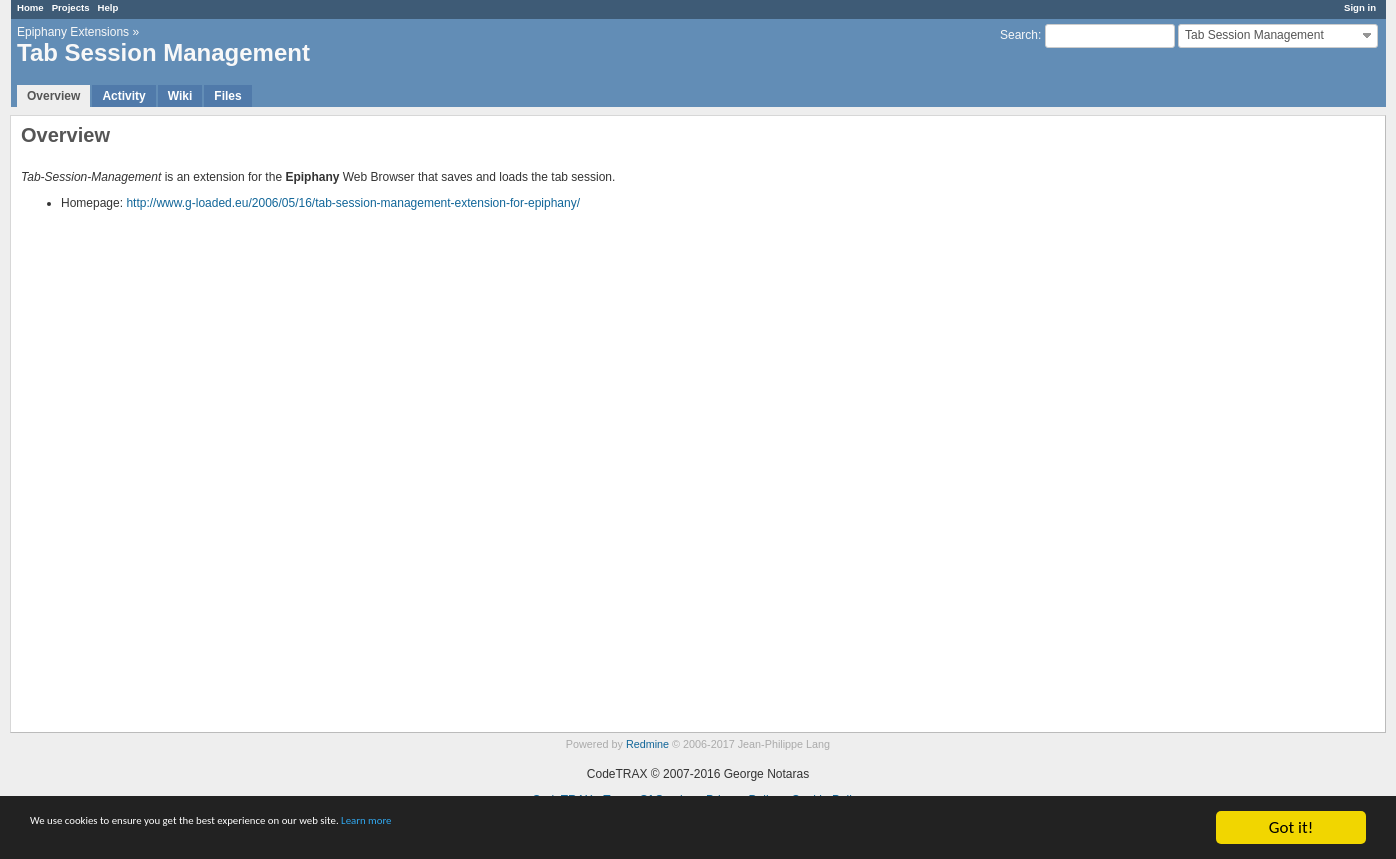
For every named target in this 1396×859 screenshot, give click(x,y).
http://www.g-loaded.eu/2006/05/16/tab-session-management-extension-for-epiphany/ (353, 203)
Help (108, 7)
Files (227, 96)
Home (30, 7)
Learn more (559, 829)
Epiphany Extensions (73, 32)
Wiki (180, 96)
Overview (53, 96)
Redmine (647, 744)
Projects (71, 7)
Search (1019, 35)
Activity (123, 96)
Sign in (1360, 7)
